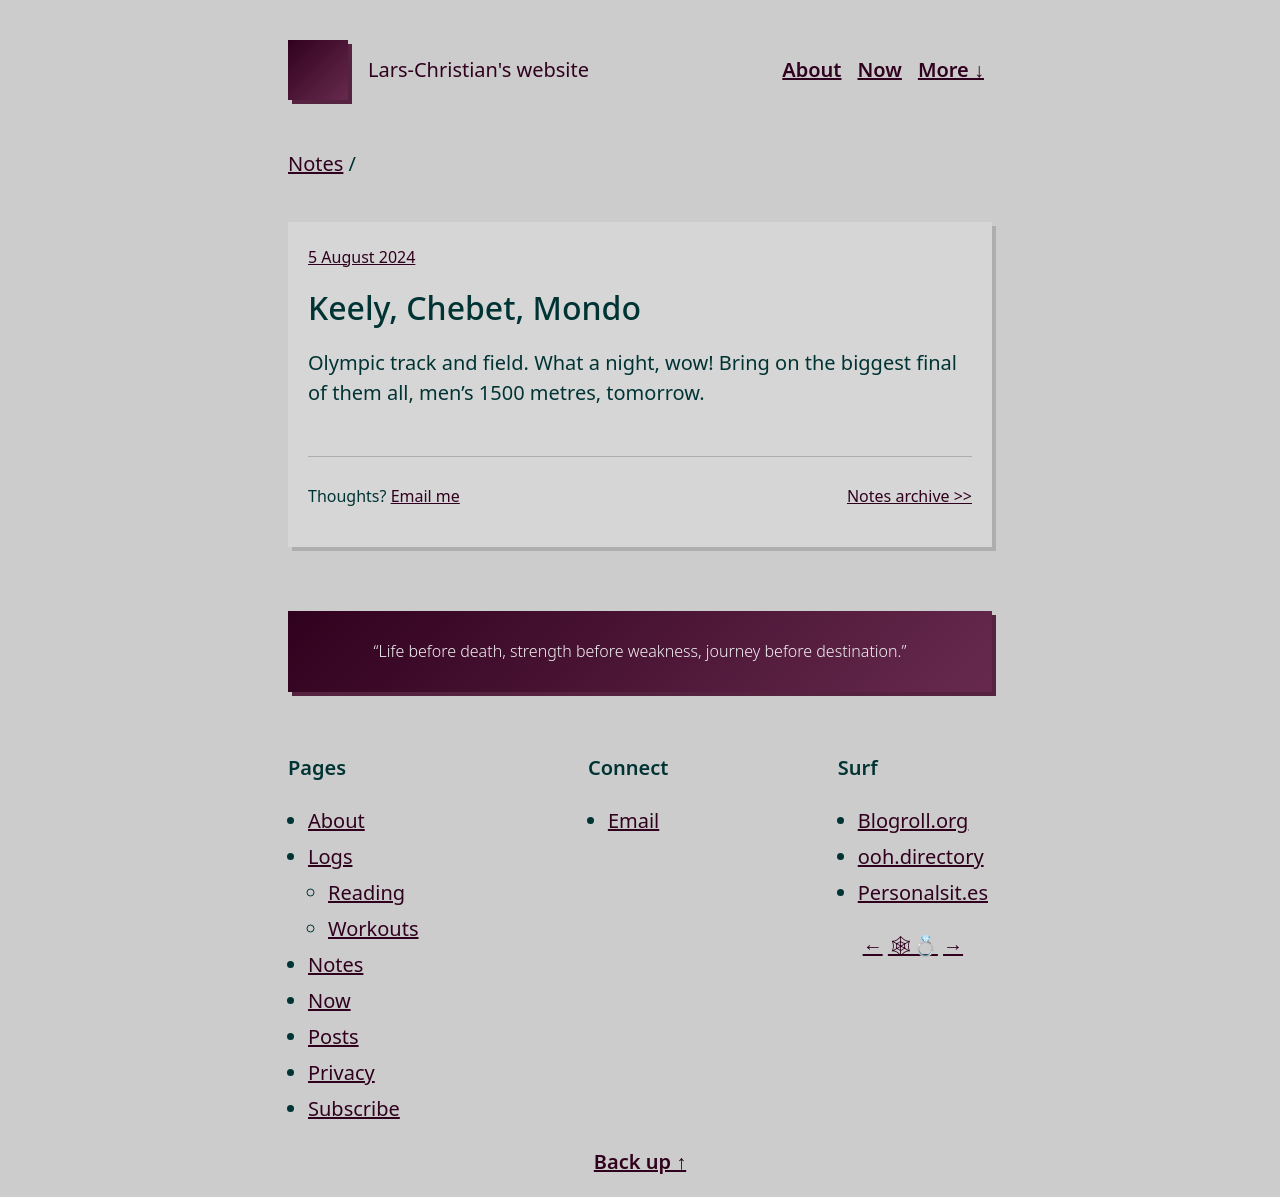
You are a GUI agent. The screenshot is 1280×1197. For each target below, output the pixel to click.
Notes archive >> (909, 496)
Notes (315, 163)
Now (879, 69)
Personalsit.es (923, 892)
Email (633, 820)
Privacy (341, 1072)
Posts (333, 1036)
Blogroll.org (913, 820)
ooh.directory (921, 856)
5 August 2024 (361, 257)
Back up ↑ (640, 1161)
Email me (425, 496)
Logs (330, 856)
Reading (366, 892)
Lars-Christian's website (478, 69)
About (811, 69)
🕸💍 (913, 945)
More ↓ (951, 69)
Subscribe (354, 1108)
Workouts (373, 928)
